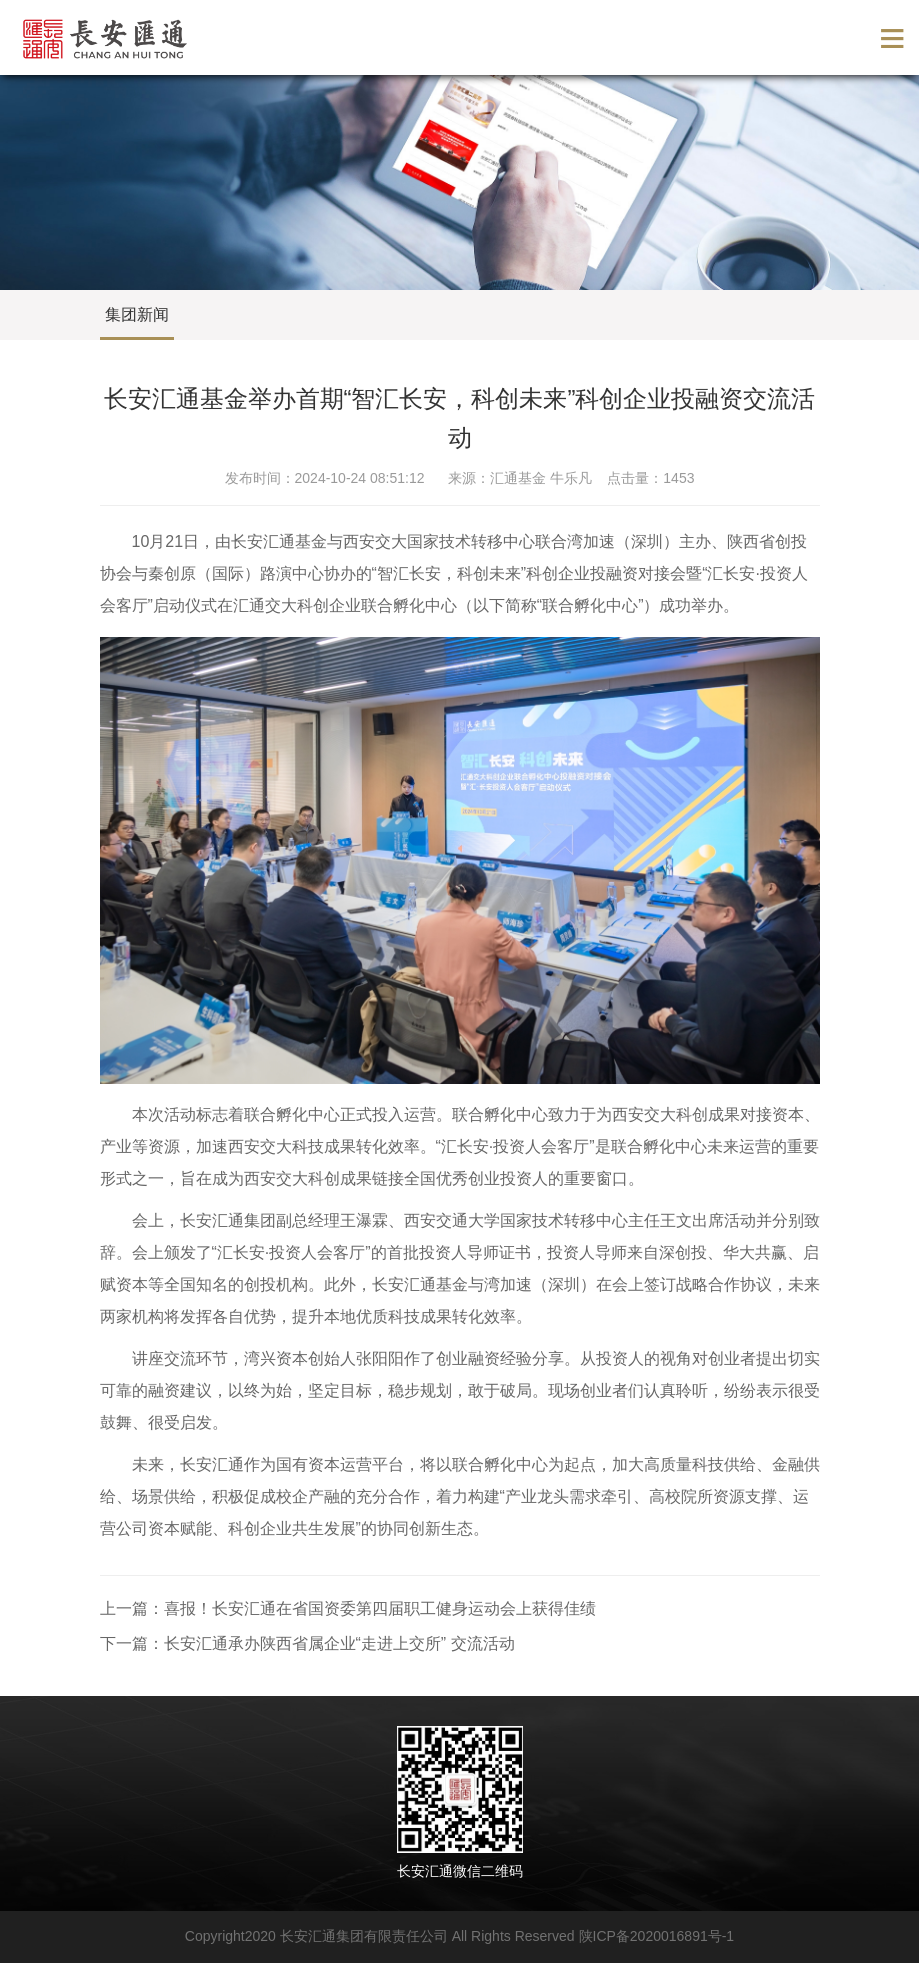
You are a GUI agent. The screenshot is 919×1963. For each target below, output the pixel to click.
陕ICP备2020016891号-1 (657, 1936)
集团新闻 (137, 314)
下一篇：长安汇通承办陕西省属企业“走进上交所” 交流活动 (307, 1643)
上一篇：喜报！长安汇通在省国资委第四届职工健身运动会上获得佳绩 (348, 1608)
